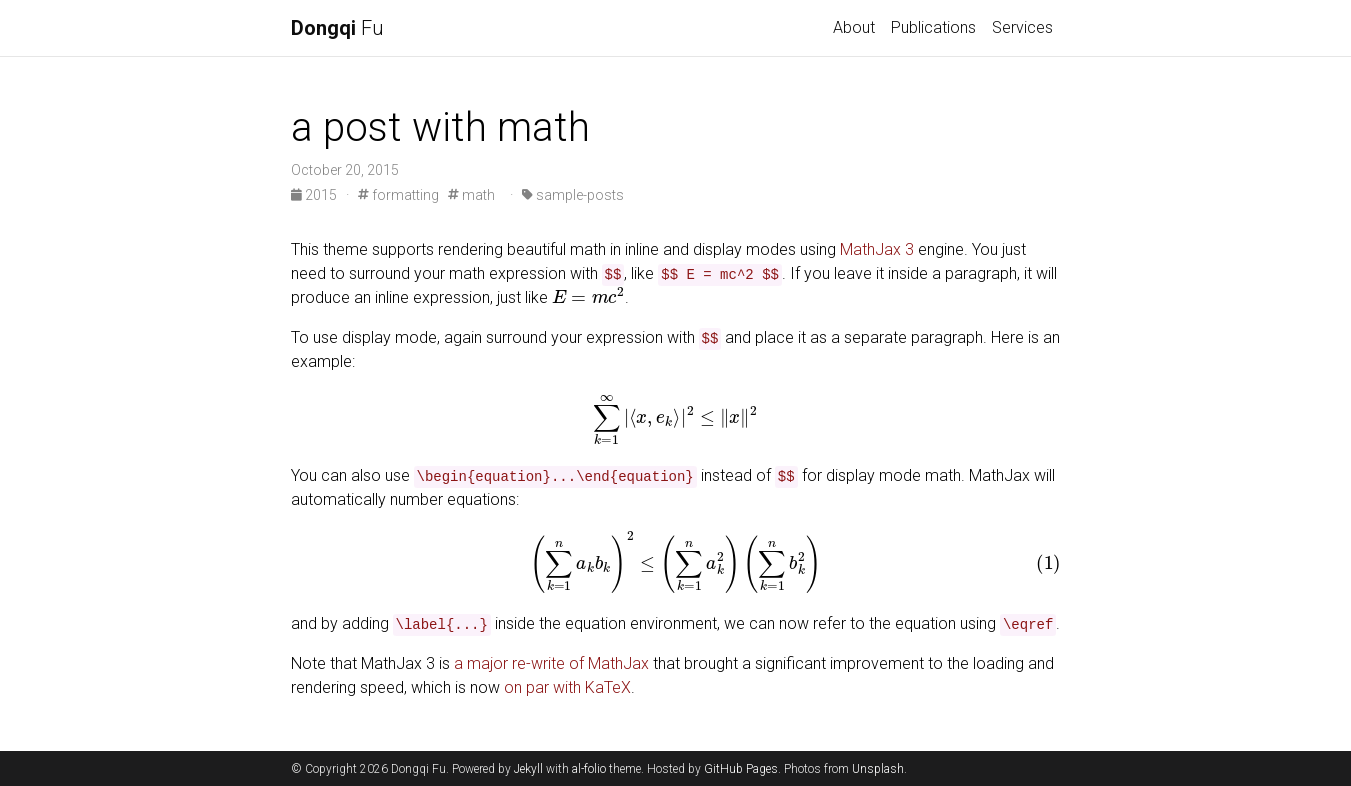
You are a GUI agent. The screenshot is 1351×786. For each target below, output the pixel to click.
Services (1022, 27)
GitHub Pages (741, 769)
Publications (933, 27)
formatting (398, 195)
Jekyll (528, 769)
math (471, 195)
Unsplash (878, 769)
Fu (337, 28)
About (854, 27)
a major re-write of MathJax (551, 663)
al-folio (589, 769)
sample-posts (573, 195)
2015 (315, 195)
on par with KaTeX (567, 687)
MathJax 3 (877, 249)
